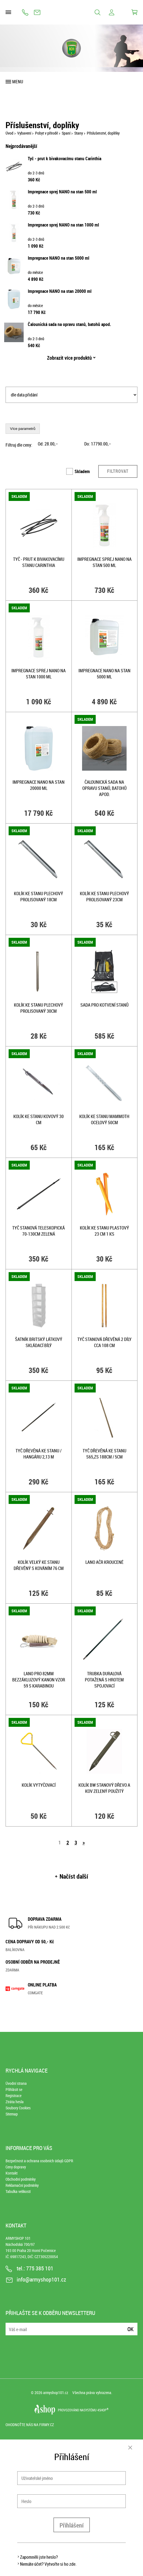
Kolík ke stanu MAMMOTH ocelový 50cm (104, 1119)
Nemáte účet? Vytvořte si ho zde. (48, 2564)
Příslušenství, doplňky (103, 133)
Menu (17, 82)
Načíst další (74, 1876)
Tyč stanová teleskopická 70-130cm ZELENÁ (38, 1231)
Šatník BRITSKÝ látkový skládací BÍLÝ (38, 1342)
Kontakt (12, 2173)
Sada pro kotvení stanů (104, 1005)
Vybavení (24, 133)
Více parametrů (22, 429)
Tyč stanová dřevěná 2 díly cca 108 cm (104, 1342)
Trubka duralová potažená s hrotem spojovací (104, 1680)
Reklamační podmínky (22, 2185)
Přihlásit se (14, 2089)
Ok (130, 2329)
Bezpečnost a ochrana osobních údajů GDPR (39, 2160)
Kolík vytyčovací (39, 1785)
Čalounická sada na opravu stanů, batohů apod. (69, 324)
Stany (78, 133)
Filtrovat (118, 471)
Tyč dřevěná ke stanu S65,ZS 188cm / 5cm (104, 1454)
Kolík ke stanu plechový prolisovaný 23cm (104, 896)
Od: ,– (48, 444)
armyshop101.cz (55, 2392)
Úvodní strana (16, 2083)
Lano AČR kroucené (104, 1562)
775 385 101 (25, 12)
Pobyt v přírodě (46, 133)
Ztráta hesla (15, 2101)
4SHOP (103, 2410)
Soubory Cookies (18, 2107)
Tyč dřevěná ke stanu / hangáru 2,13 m (38, 1454)
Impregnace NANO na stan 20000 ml (60, 291)
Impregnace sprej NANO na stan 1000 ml (63, 225)
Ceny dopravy (16, 2167)
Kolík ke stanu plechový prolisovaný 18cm (38, 896)
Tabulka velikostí (18, 2191)
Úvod (9, 133)
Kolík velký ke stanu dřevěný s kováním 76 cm (39, 1565)
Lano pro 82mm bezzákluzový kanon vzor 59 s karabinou (38, 1680)
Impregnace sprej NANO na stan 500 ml (62, 192)
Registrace (13, 2095)
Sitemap (12, 2114)
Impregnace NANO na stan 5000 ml (58, 258)
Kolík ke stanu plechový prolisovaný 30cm (38, 1008)
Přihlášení (72, 2525)
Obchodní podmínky (21, 2179)
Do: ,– (97, 444)
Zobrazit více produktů (69, 357)
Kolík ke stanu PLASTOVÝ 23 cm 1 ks (104, 1231)
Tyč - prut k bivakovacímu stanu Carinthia (64, 158)
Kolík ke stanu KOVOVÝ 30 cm (38, 1119)
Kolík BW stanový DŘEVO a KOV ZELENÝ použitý (104, 1788)
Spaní (66, 133)
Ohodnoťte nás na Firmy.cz (30, 2424)
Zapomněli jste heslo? (39, 2557)
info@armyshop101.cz (37, 12)
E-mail (10, 2325)
